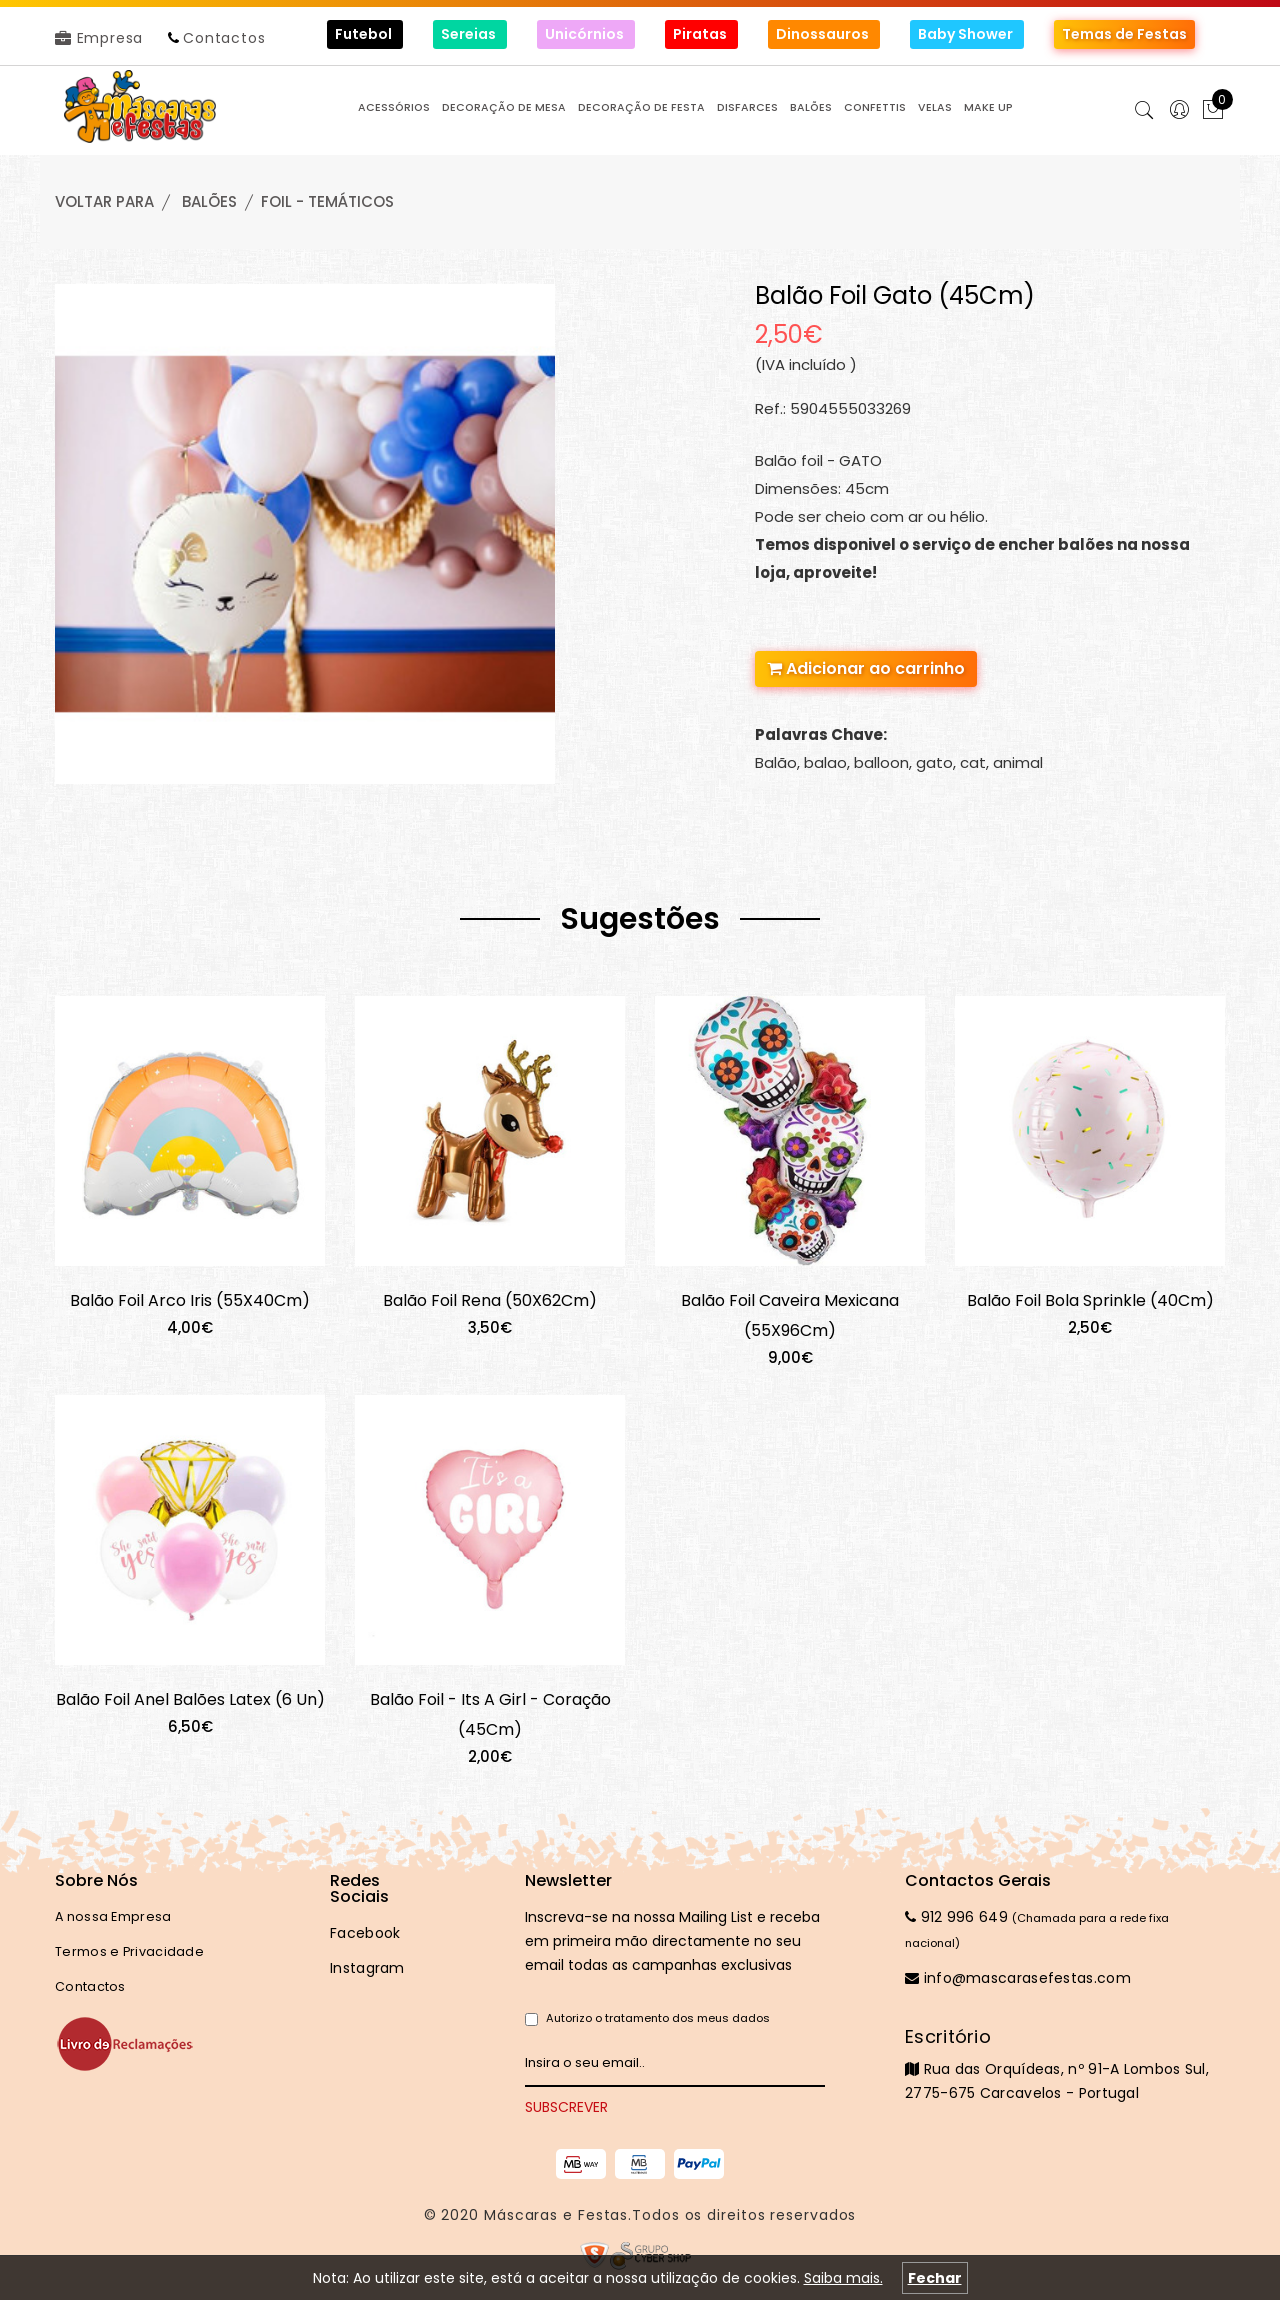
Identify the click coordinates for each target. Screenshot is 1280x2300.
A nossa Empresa (113, 1916)
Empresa (99, 38)
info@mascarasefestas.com (1018, 1978)
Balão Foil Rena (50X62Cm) (490, 1300)
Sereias (470, 34)
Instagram (367, 1968)
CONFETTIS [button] (875, 107)
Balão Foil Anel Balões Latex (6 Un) (190, 1699)
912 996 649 (956, 1917)
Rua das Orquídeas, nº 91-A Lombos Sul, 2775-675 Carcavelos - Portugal (1065, 2064)
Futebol (365, 34)
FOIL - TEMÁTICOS (327, 201)
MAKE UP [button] (988, 107)
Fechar (935, 2278)
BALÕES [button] (811, 107)
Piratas (701, 34)
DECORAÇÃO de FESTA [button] (641, 107)
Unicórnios (586, 34)
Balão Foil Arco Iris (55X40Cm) (190, 1300)
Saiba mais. (843, 2278)
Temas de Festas (1124, 34)
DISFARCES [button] (747, 107)
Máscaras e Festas (556, 2215)
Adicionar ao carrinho (866, 668)
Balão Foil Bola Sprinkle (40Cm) (1090, 1300)
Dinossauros (824, 34)
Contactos (224, 38)
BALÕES (209, 201)
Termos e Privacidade (129, 1951)
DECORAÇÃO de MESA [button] (504, 107)
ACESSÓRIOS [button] (394, 107)
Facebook (365, 1933)
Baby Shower (967, 34)
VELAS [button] (935, 107)
